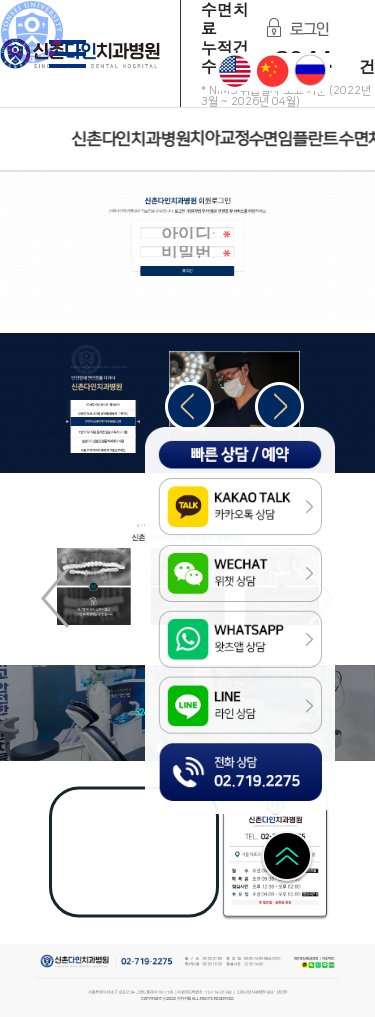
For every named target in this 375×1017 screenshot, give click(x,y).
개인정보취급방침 (305, 960)
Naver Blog (333, 965)
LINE (325, 965)
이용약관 (327, 960)
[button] (279, 406)
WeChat (312, 965)
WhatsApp (319, 965)
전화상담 (177, 753)
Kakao (305, 965)
